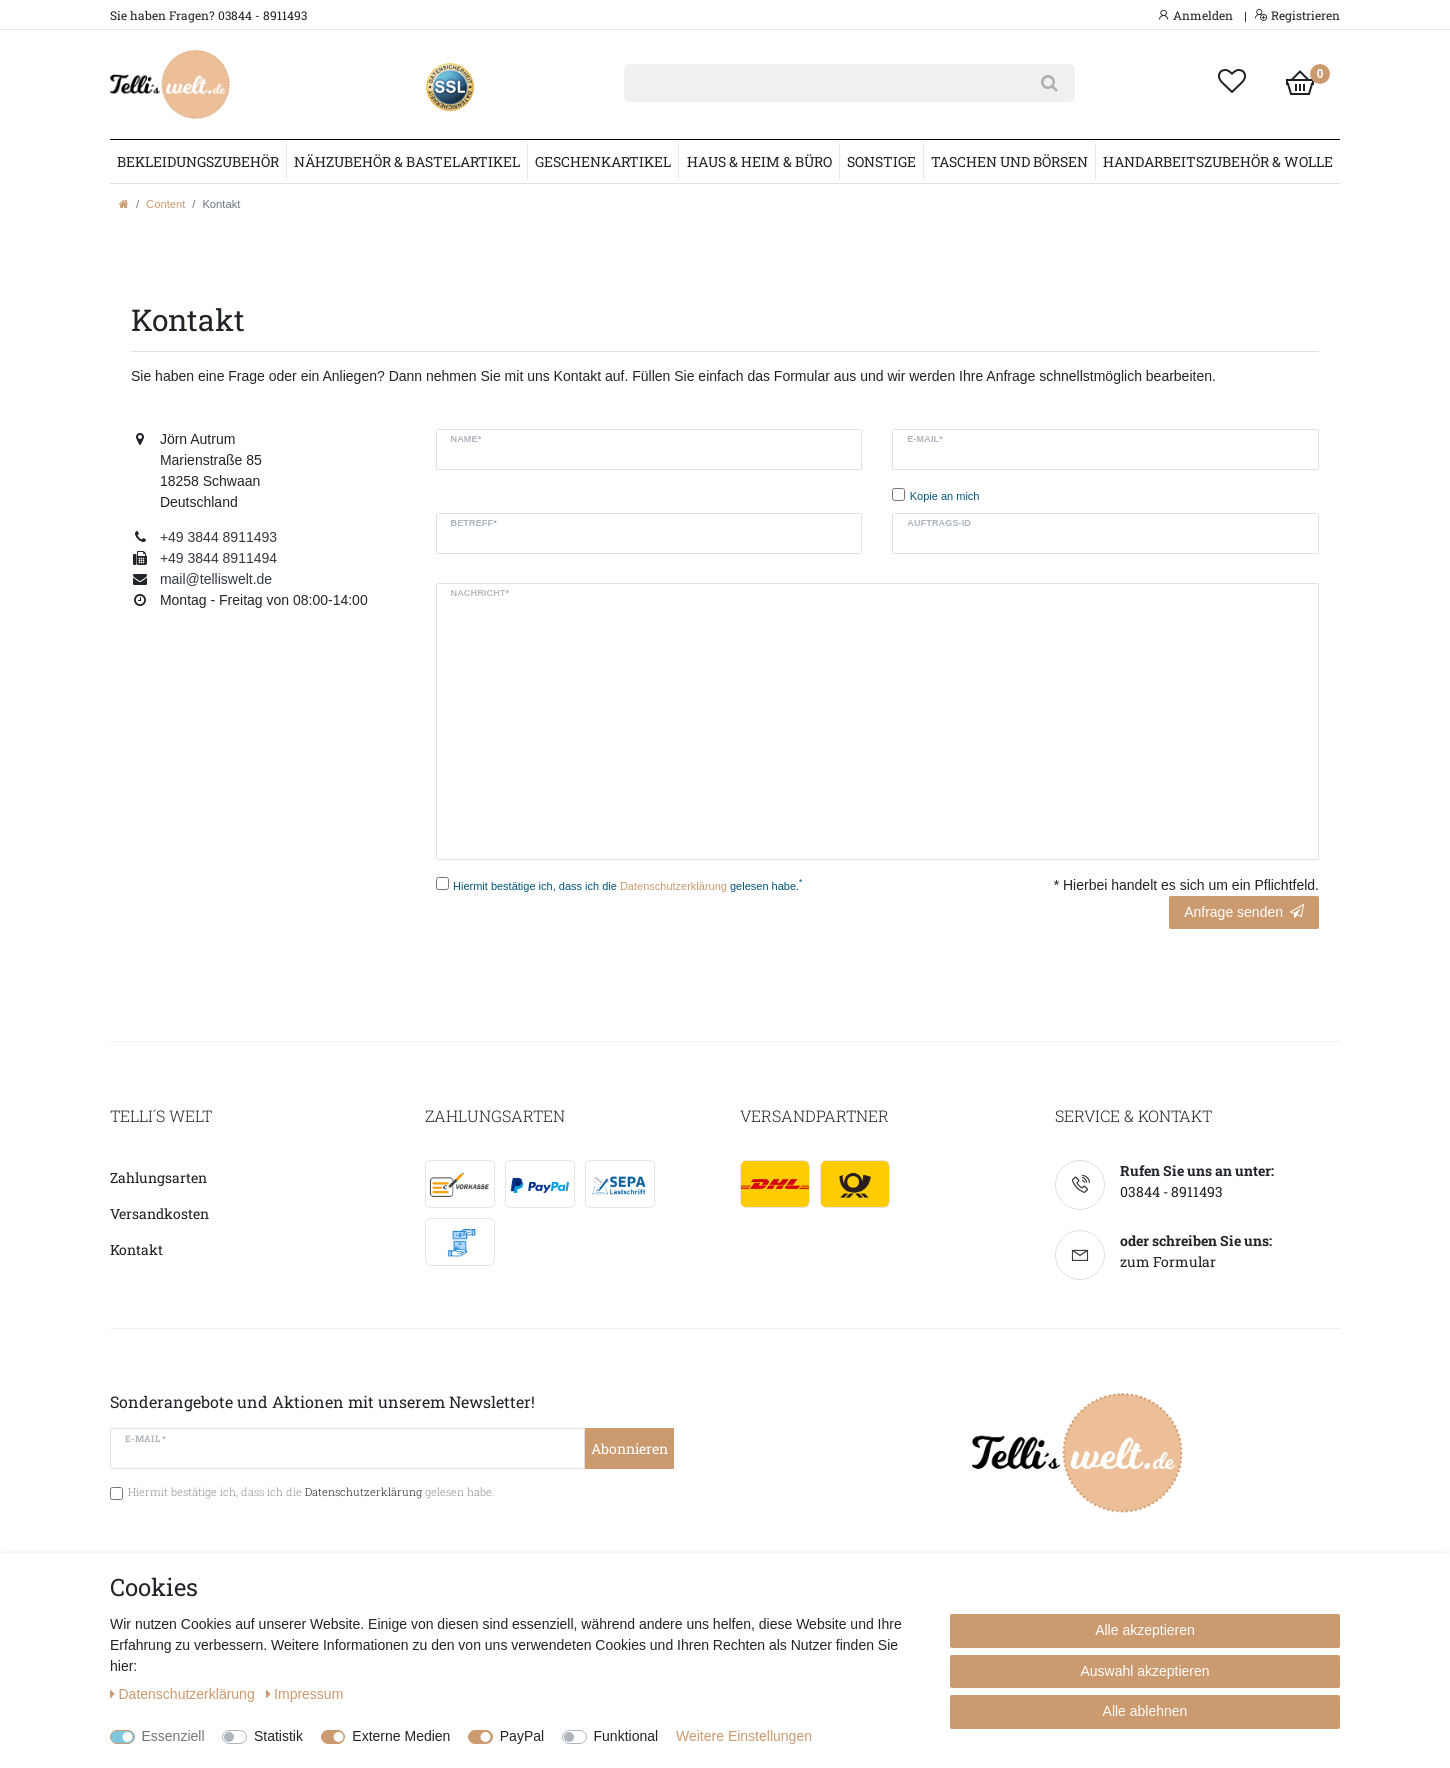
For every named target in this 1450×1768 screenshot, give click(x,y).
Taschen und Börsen (1009, 161)
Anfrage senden (1244, 912)
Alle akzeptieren (1145, 1630)
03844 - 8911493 (1171, 1191)
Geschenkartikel (603, 161)
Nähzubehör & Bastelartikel (407, 161)
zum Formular (1168, 1261)
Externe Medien (401, 1736)
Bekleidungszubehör (198, 161)
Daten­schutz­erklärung (184, 1694)
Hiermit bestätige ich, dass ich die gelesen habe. (627, 884)
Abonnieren (629, 1448)
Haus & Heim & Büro (759, 161)
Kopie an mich (945, 496)
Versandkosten (159, 1213)
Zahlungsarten (158, 1177)
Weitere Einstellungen (744, 1736)
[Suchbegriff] (824, 83)
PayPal (522, 1736)
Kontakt (136, 1249)
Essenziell (173, 1736)
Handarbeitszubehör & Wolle (1218, 161)
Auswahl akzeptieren (1144, 1671)
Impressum (305, 1694)
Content (165, 204)
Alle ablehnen (1145, 1711)
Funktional (626, 1736)
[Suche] (1049, 83)
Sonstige (881, 161)
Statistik (278, 1736)
